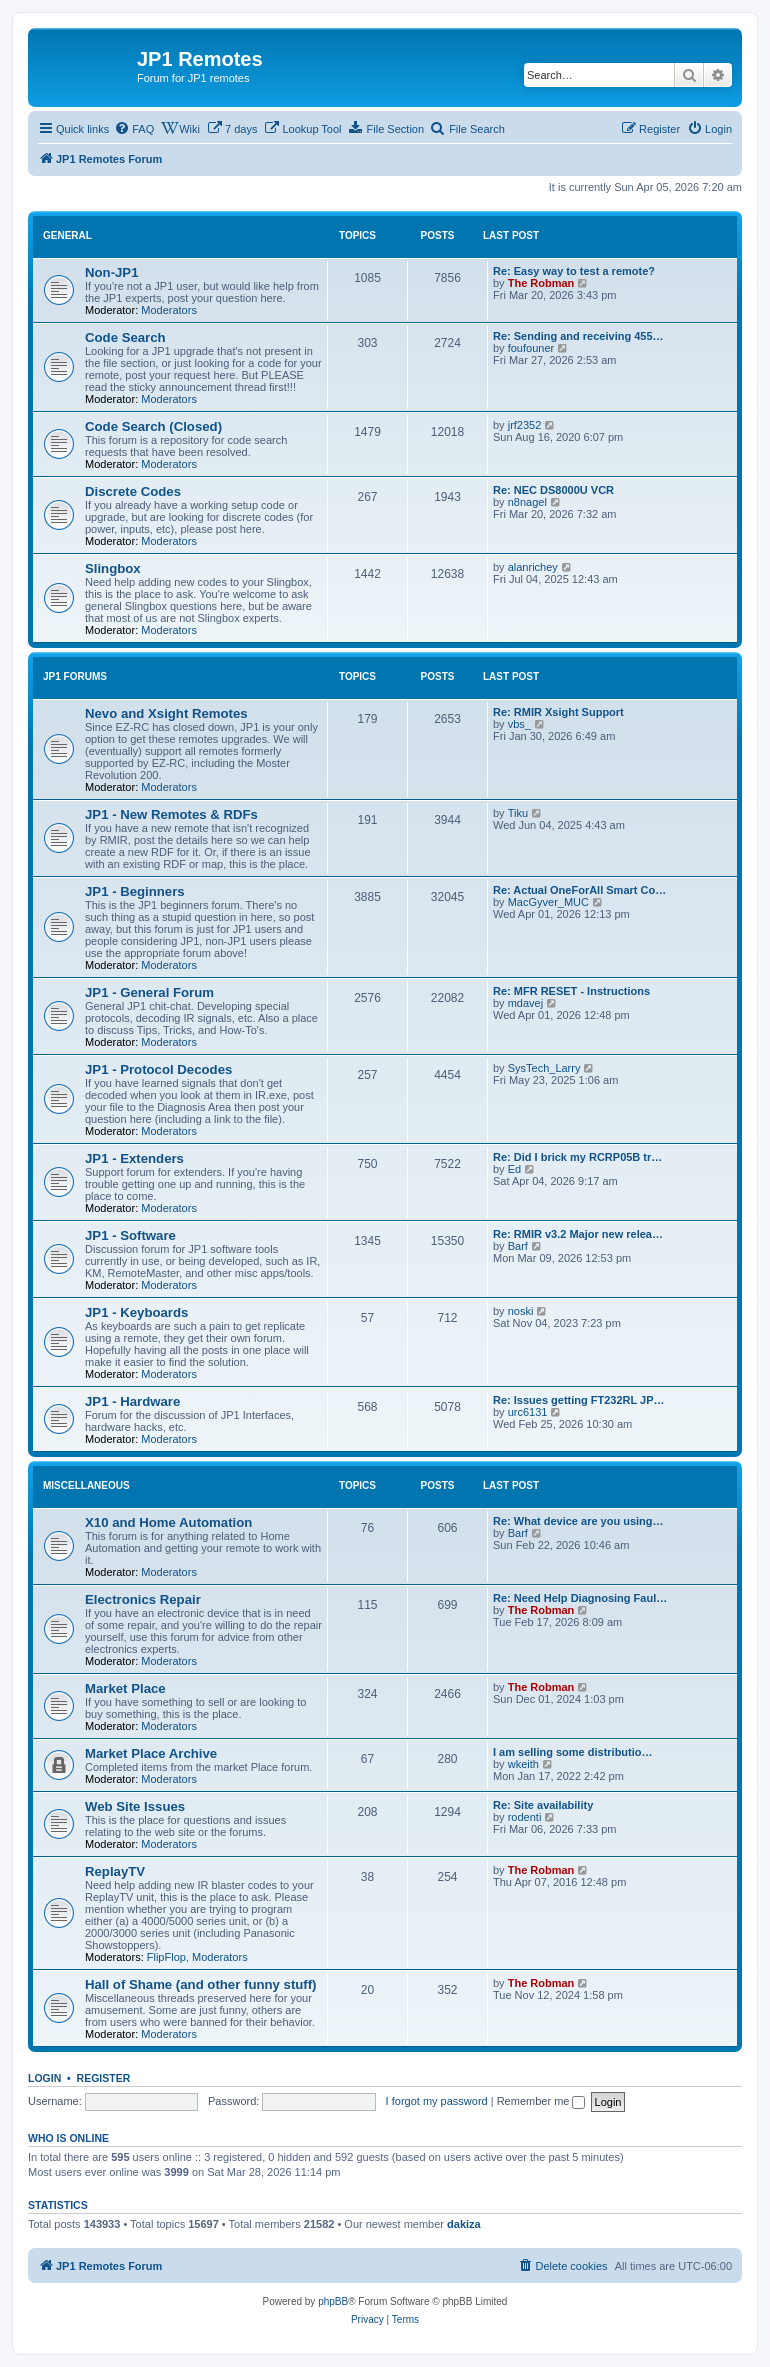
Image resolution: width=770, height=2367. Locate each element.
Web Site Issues (135, 1806)
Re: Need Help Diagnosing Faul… (580, 1598)
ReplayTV (115, 1871)
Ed (514, 1169)
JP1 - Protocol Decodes (158, 1069)
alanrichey (533, 567)
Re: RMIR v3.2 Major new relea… (578, 1234)
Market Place (125, 1688)
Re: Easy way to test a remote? (574, 271)
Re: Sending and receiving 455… (578, 336)
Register (104, 2078)
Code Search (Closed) (153, 426)
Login (44, 2078)
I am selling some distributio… (573, 1752)
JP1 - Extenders (134, 1158)
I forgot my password (437, 2101)
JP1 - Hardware (132, 1401)
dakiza (464, 2224)
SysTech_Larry (544, 1068)
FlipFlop (166, 1957)
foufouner (531, 348)
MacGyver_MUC (548, 902)
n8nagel (527, 502)
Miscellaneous (86, 1485)
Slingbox (113, 568)
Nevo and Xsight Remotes (166, 713)
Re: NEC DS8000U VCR (553, 490)
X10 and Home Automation (168, 1522)
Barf (518, 1246)
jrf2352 (525, 425)
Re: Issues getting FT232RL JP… (579, 1400)
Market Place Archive (151, 1753)
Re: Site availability (543, 1805)
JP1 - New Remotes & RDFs (171, 814)
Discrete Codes (133, 491)
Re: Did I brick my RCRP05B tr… (577, 1157)
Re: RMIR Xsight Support (558, 712)
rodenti (525, 1817)
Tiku (518, 813)
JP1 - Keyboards (136, 1312)
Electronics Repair (143, 1599)
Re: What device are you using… (578, 1521)
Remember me (541, 2101)
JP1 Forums (75, 676)
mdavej (525, 1003)
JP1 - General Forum (149, 992)
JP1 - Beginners (135, 891)
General (67, 235)
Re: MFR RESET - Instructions (571, 991)
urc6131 (528, 1412)
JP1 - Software (130, 1235)
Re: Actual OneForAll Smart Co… (579, 890)
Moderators (169, 310)
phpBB (333, 2301)
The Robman (541, 283)
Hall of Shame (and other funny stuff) (201, 1984)
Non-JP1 (112, 272)
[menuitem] (134, 129)
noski (521, 1311)
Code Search (125, 337)
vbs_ (519, 724)
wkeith (523, 1764)
